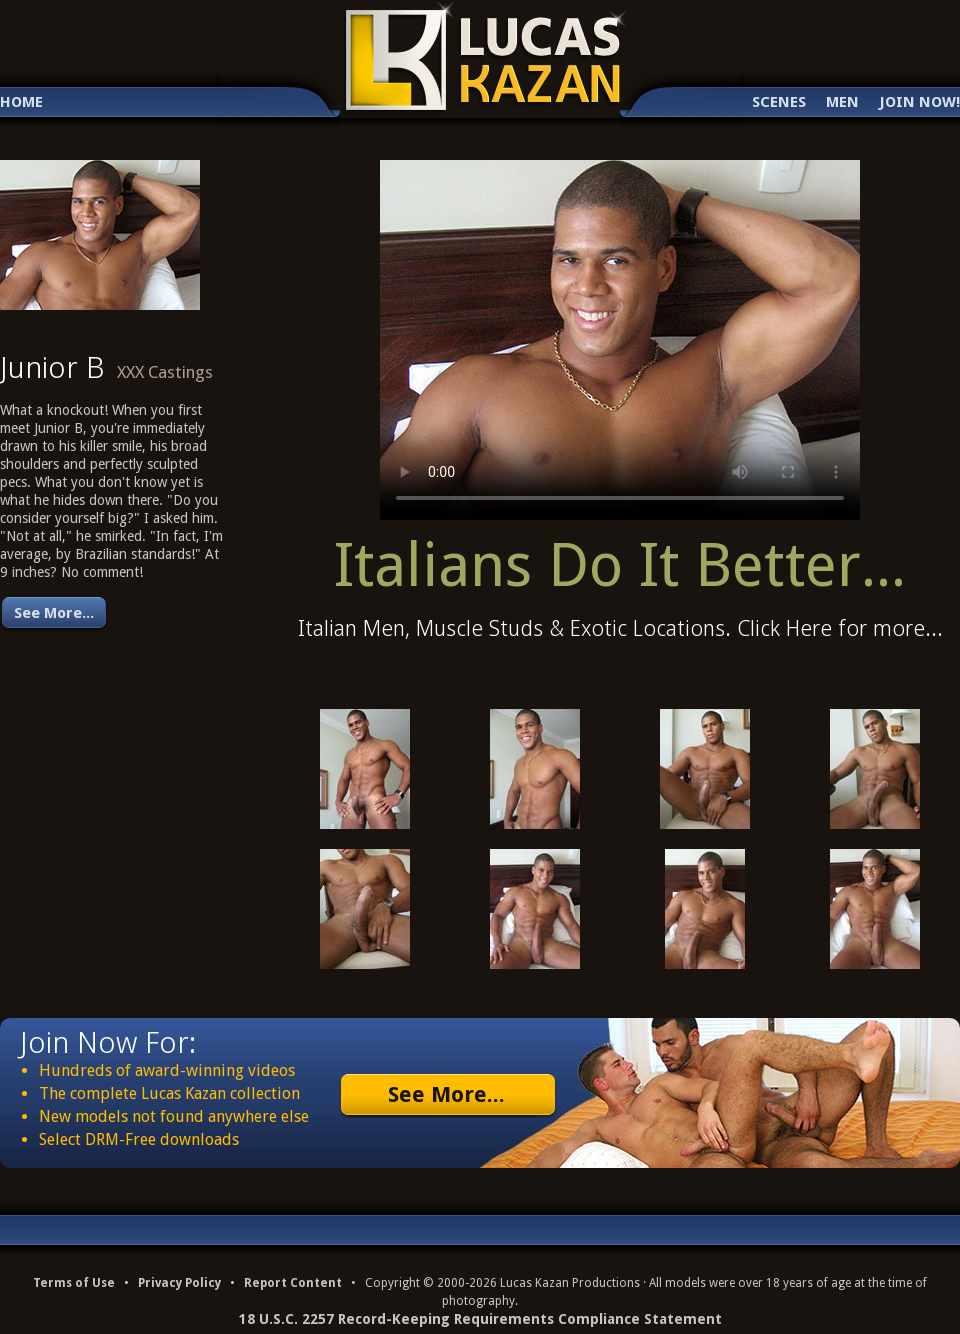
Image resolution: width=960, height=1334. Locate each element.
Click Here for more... (840, 628)
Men (842, 102)
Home (21, 102)
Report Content (293, 1283)
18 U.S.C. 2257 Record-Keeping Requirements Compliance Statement (480, 1319)
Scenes (779, 102)
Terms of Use (74, 1283)
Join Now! (919, 102)
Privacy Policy (179, 1283)
